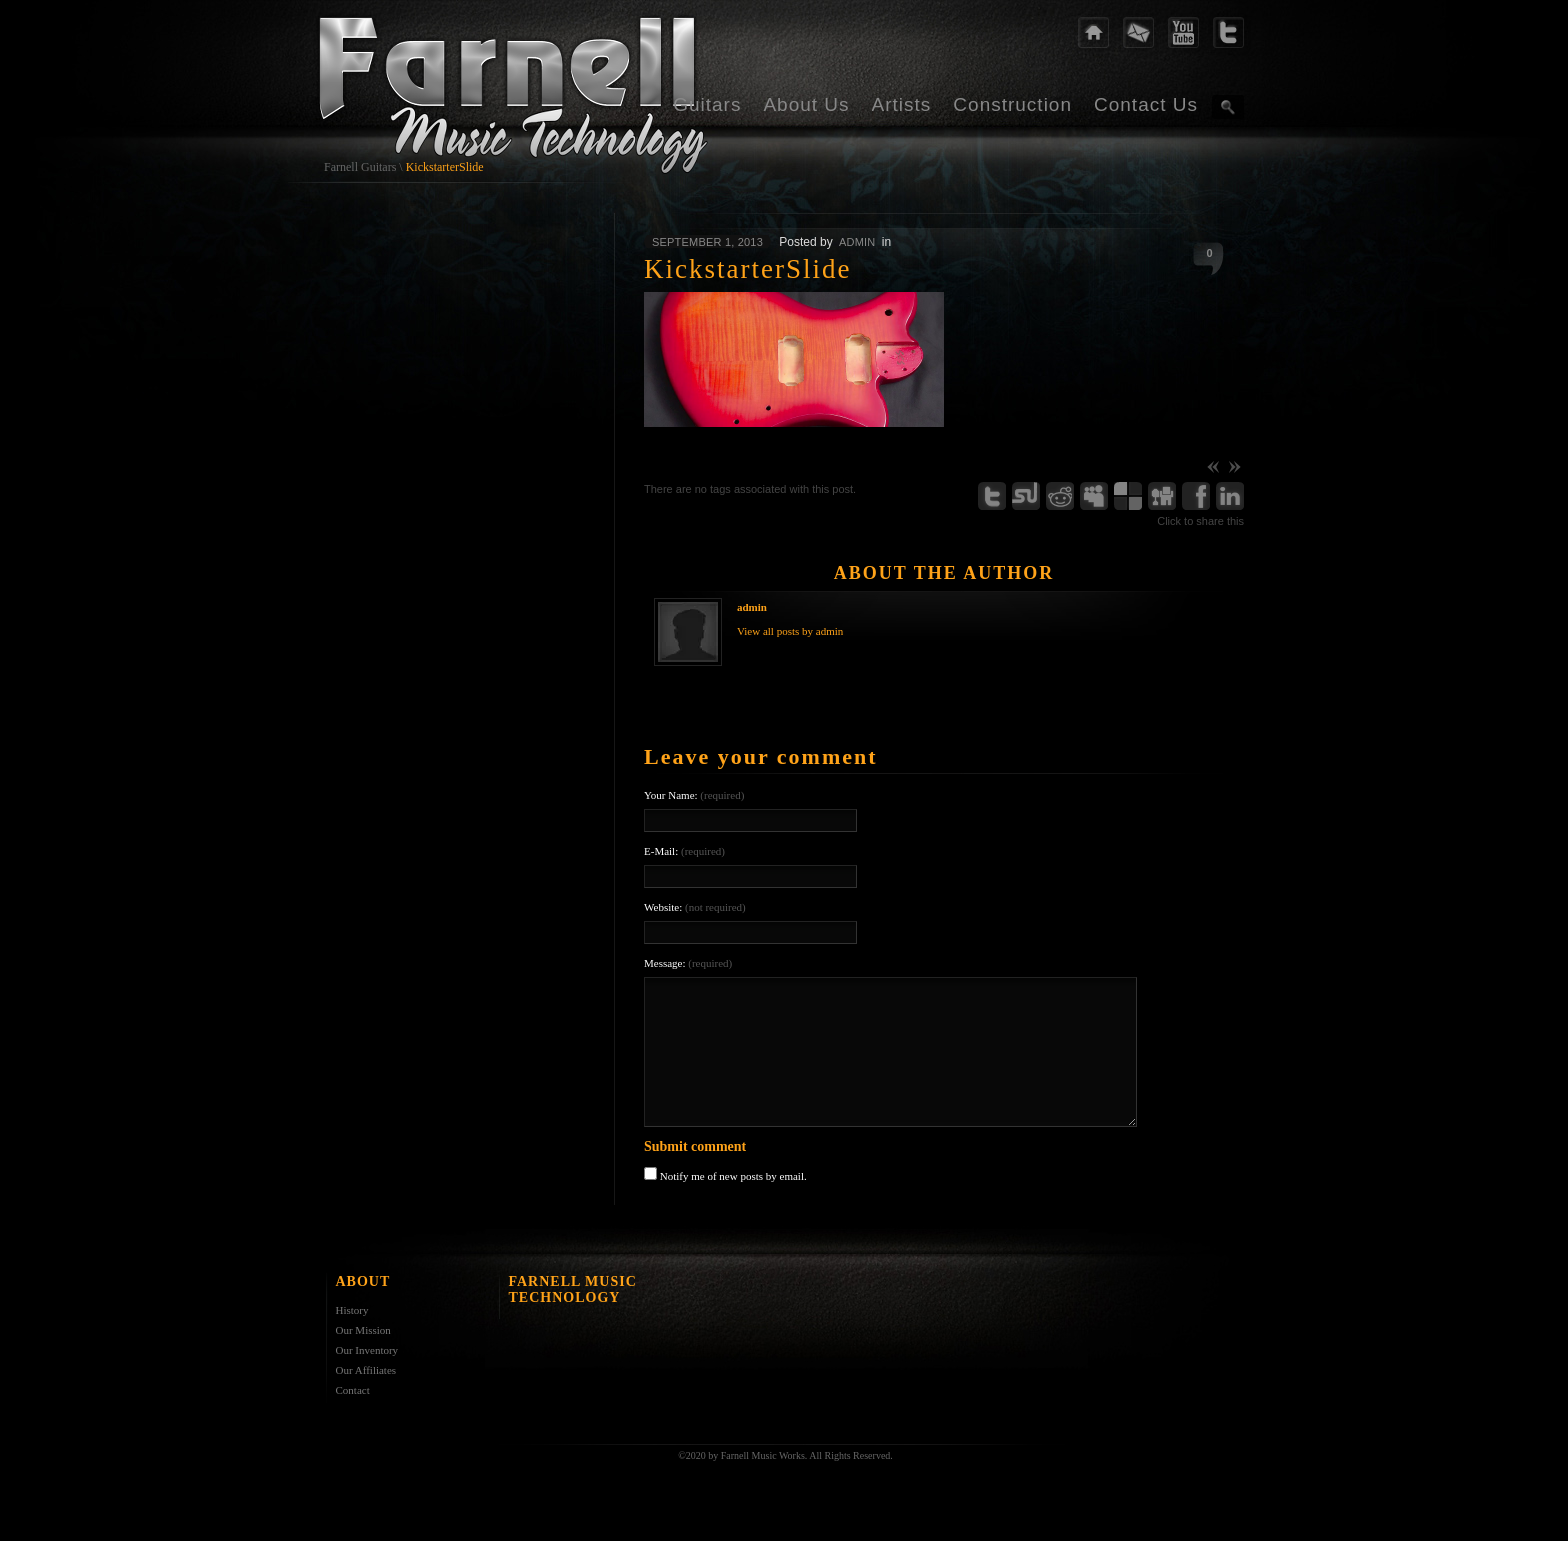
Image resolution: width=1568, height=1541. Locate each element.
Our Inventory (367, 1350)
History (352, 1310)
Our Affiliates (366, 1370)
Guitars (707, 104)
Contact (353, 1390)
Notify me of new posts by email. (733, 1176)
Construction (1012, 104)
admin (857, 242)
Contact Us (1146, 104)
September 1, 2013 (707, 242)
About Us (806, 104)
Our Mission (363, 1330)
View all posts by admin (790, 631)
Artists (902, 104)
